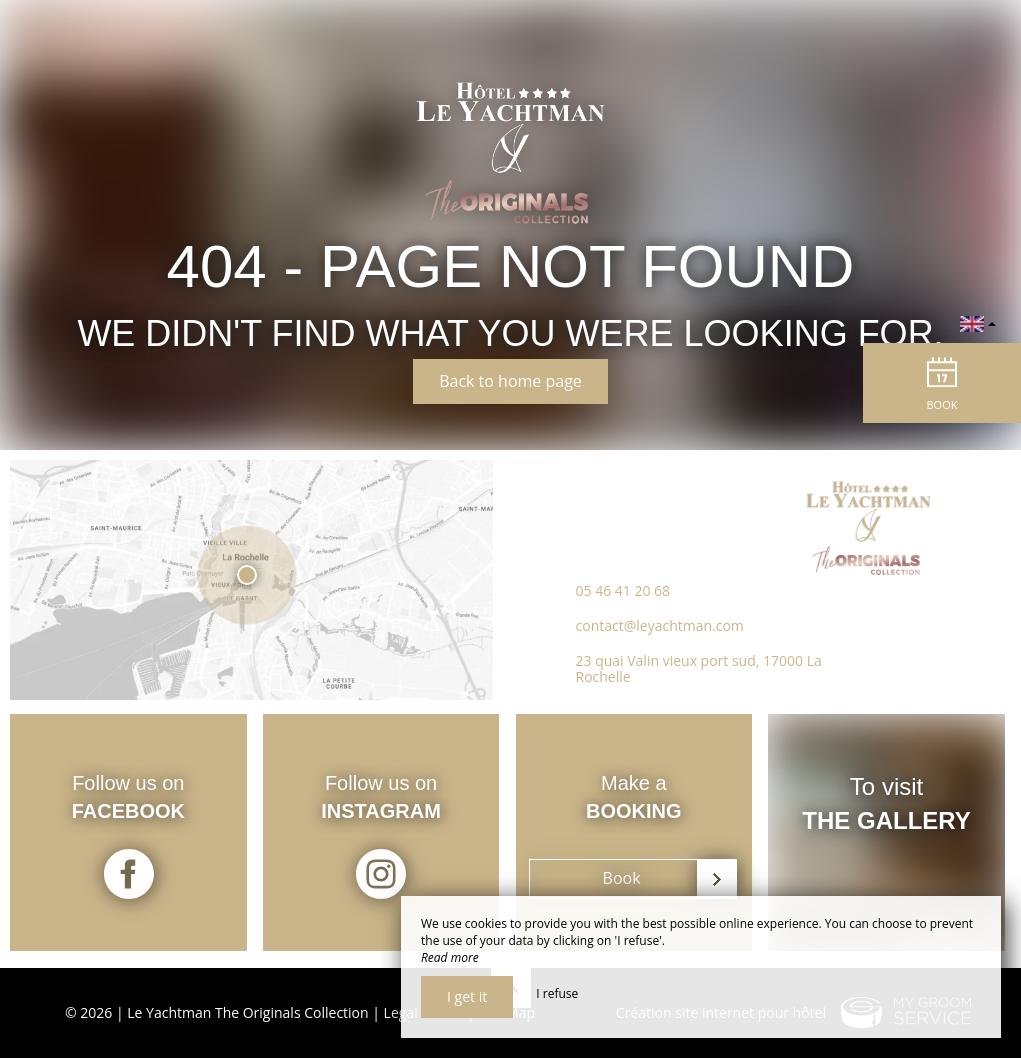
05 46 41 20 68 (623, 596)
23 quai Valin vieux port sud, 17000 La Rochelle (699, 675)
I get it (467, 996)
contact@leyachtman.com (660, 631)
